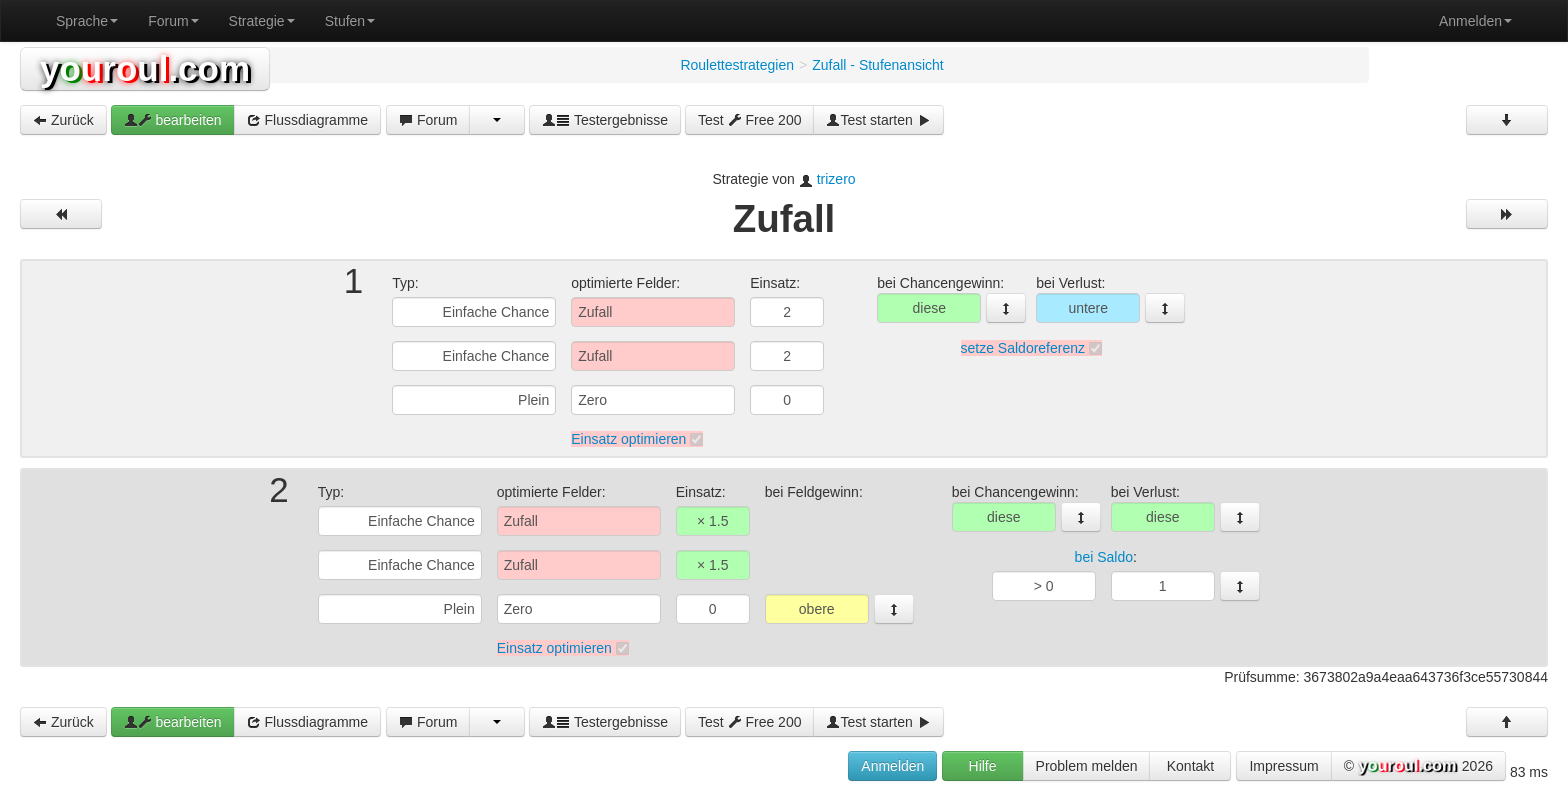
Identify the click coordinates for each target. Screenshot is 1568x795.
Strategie (262, 21)
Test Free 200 (750, 120)
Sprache (87, 21)
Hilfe (983, 766)
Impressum (1283, 766)
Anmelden (1475, 21)
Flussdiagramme (307, 120)
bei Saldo (1104, 557)
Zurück (63, 120)
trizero (836, 179)
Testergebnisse (605, 120)
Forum (173, 21)
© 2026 (1418, 767)
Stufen (350, 21)
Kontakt (1190, 766)
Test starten (878, 120)
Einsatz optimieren (628, 439)
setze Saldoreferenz (1023, 348)
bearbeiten (173, 120)
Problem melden (1087, 766)
